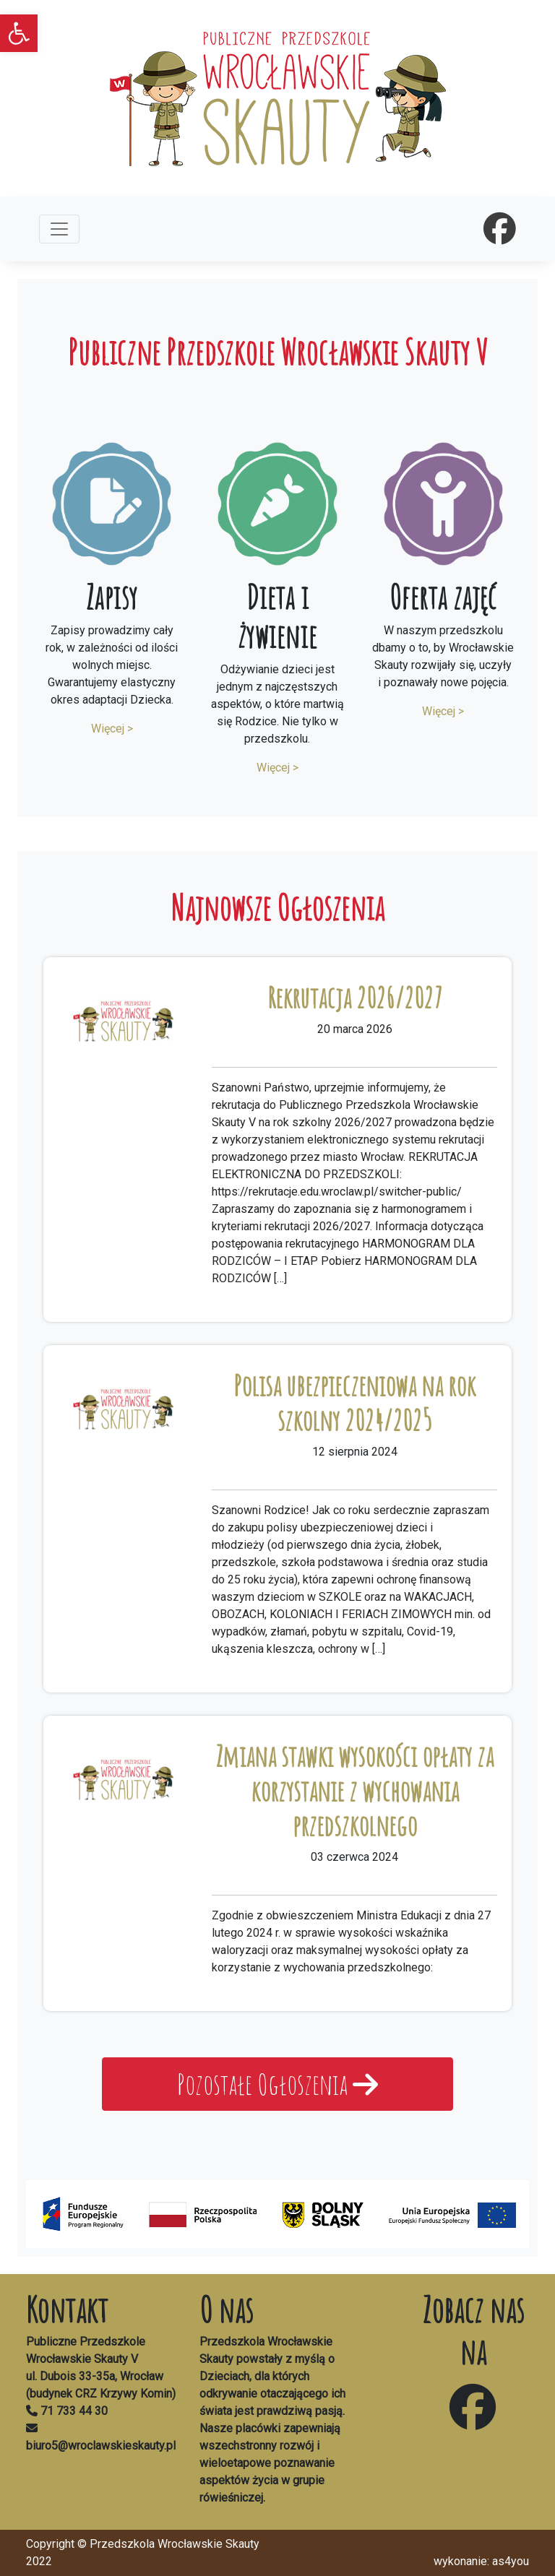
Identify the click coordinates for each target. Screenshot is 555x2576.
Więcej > (112, 728)
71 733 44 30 (74, 2411)
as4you (510, 2561)
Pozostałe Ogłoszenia (277, 2083)
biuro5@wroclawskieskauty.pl (101, 2445)
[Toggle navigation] (59, 229)
